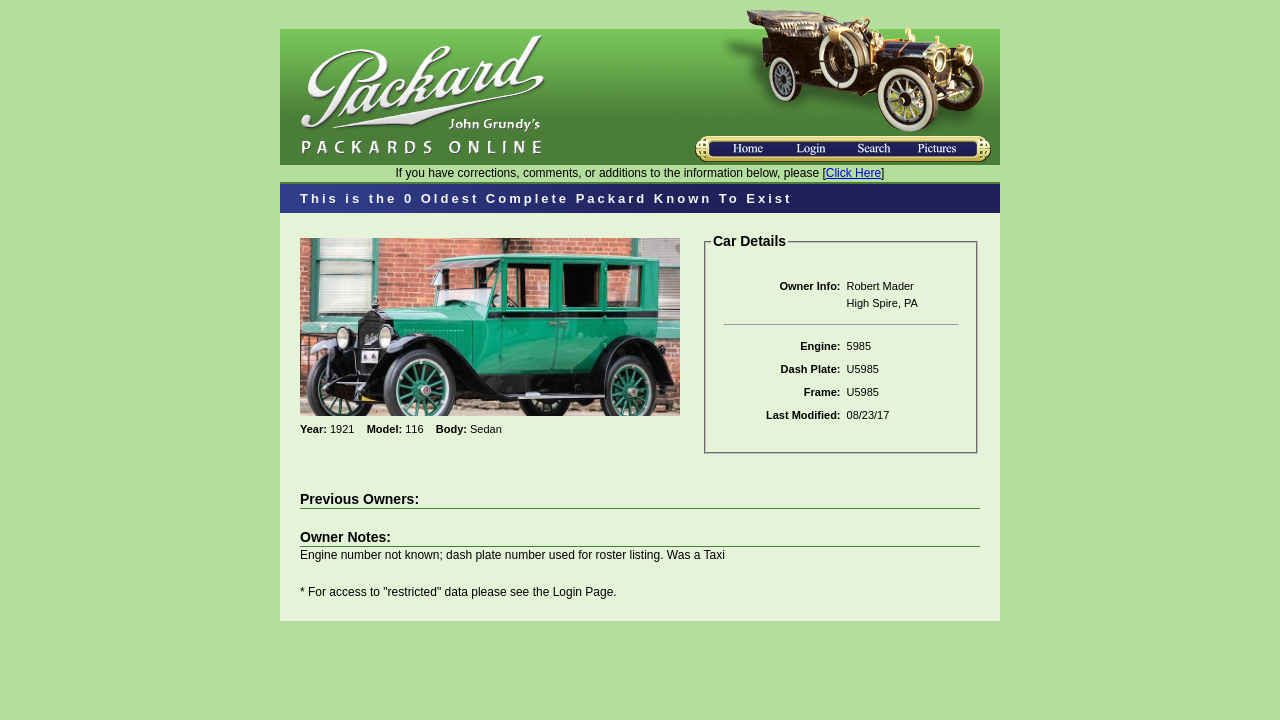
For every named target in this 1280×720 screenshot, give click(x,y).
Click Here (853, 173)
